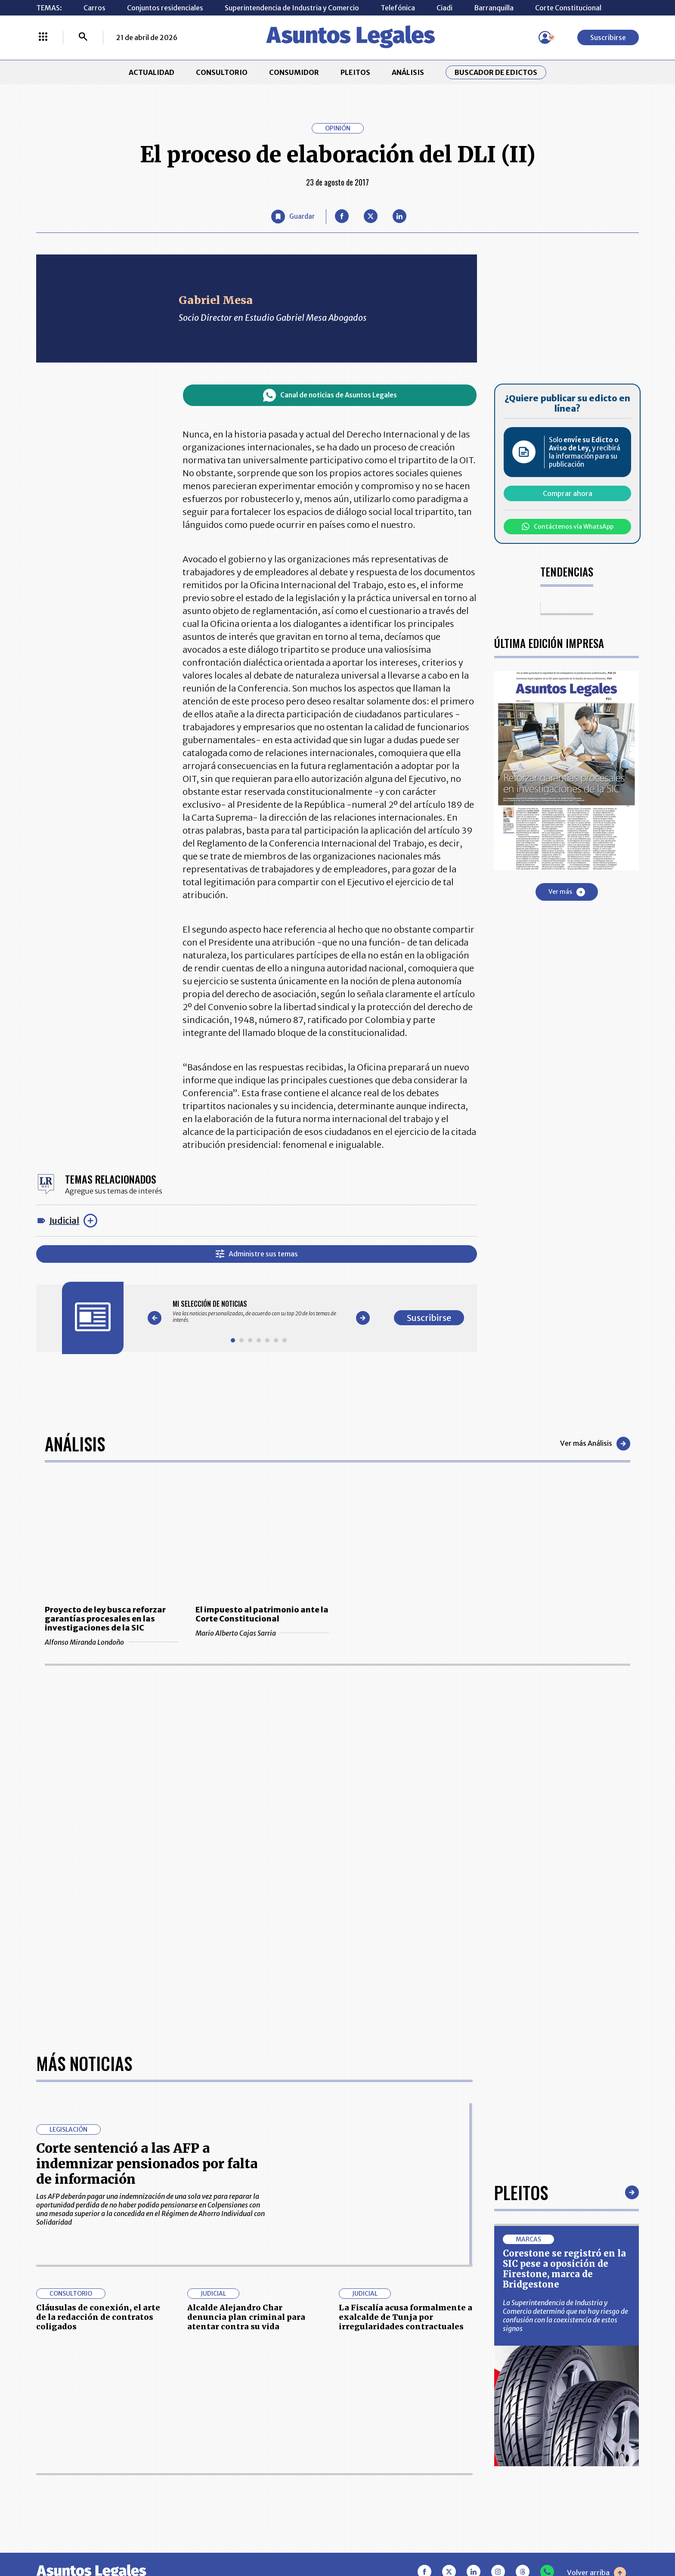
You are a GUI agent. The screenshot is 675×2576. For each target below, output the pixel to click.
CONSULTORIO (222, 72)
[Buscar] (83, 37)
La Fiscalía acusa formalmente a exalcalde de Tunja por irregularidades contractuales (405, 2033)
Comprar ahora (567, 493)
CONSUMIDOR (294, 72)
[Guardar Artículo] (293, 216)
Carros (94, 7)
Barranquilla (494, 7)
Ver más (566, 892)
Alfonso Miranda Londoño (111, 1642)
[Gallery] (259, 1311)
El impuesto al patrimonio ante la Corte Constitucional (261, 1614)
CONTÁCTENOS (248, 2415)
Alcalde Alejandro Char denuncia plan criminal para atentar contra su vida (246, 2033)
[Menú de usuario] (545, 37)
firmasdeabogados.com (405, 2538)
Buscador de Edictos (496, 72)
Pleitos (521, 1909)
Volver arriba (596, 2290)
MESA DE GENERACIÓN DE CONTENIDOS (379, 2415)
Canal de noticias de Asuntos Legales (330, 395)
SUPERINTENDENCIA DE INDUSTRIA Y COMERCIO (382, 2483)
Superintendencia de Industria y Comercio (292, 7)
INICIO (47, 2410)
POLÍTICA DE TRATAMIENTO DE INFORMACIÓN (389, 2458)
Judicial (64, 1220)
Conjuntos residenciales (165, 7)
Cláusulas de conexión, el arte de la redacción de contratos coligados (98, 2033)
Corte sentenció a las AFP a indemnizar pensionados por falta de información (146, 1880)
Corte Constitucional (568, 7)
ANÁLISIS (408, 72)
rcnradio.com (583, 2538)
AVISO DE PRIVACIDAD (378, 2436)
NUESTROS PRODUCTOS (263, 2436)
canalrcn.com (505, 2538)
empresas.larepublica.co (283, 2538)
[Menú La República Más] (43, 37)
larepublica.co (93, 2538)
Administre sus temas (257, 1254)
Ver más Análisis (595, 1444)
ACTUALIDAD (151, 72)
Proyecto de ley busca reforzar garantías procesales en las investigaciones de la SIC (105, 1618)
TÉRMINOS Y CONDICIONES (268, 2458)
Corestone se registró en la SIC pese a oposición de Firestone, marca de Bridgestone (564, 1985)
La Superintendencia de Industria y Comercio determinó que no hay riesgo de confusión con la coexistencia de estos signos (565, 2032)
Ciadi (444, 7)
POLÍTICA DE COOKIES (260, 2484)
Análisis (75, 1444)
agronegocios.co (178, 2538)
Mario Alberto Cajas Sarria (262, 1633)
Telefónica (398, 7)
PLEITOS (355, 72)
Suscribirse (608, 37)
